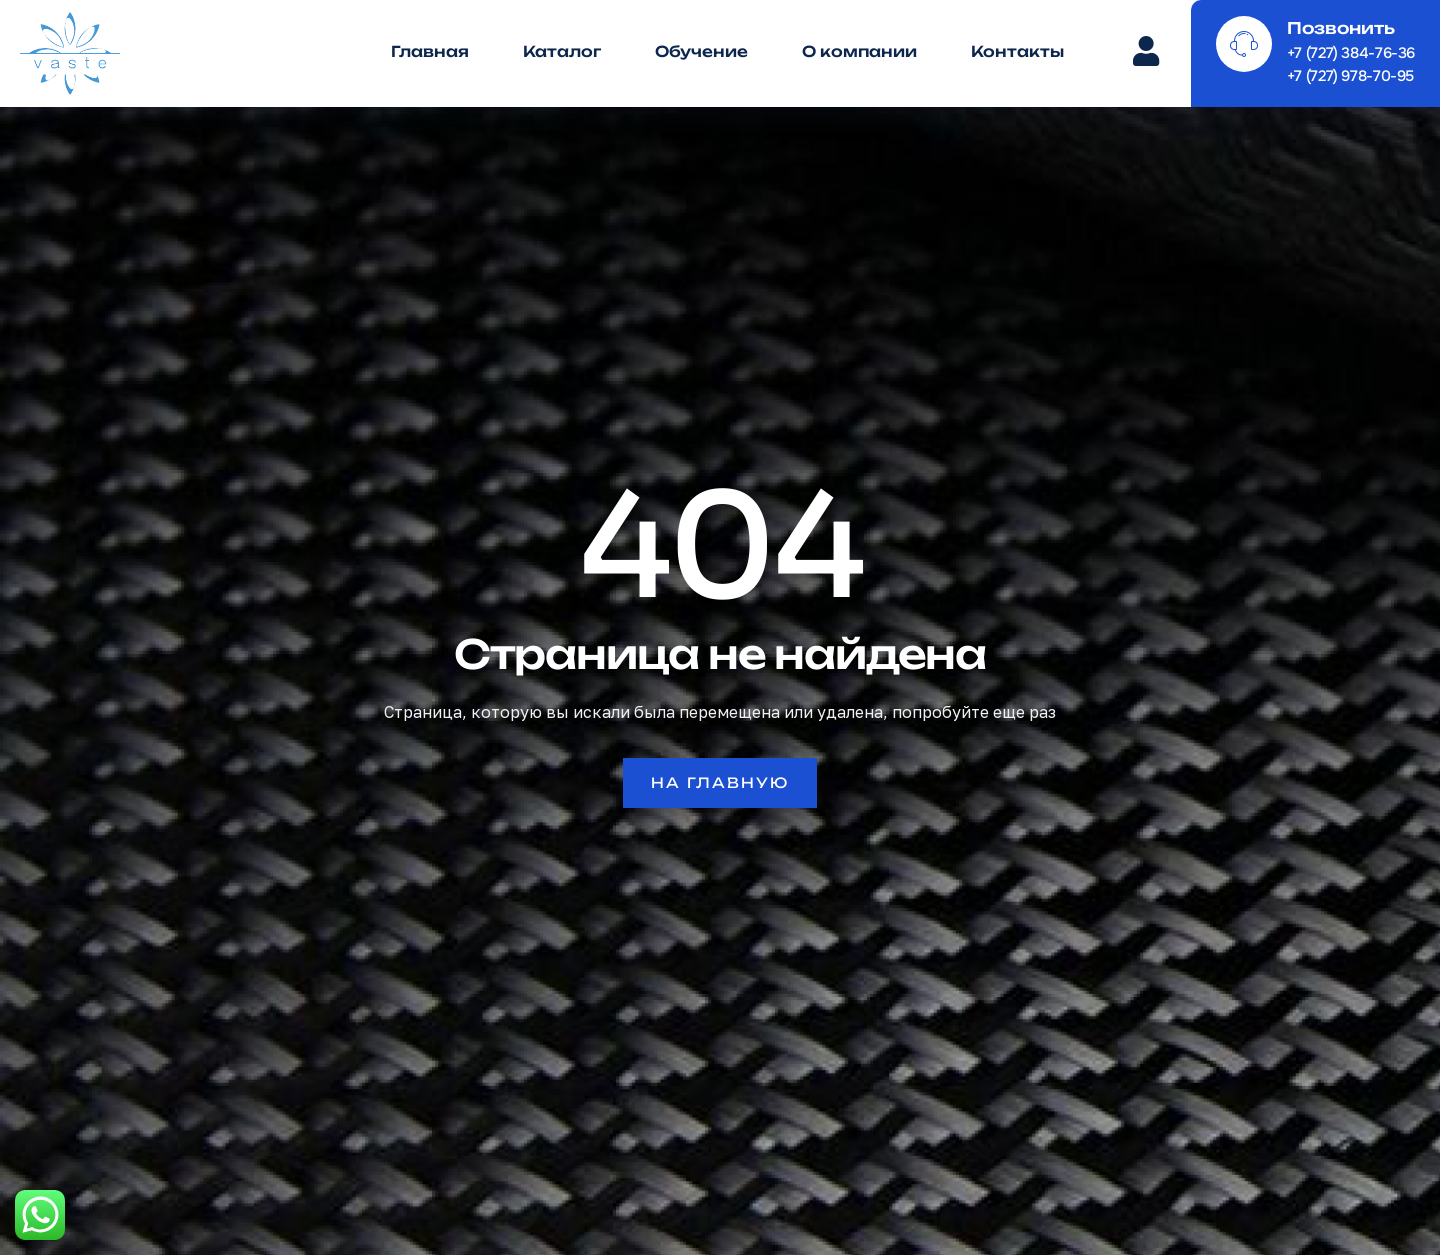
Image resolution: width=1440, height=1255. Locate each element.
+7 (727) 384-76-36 (1351, 53)
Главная (430, 51)
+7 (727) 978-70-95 (1350, 76)
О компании (859, 51)
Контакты (1017, 51)
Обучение (701, 51)
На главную (720, 782)
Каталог (562, 51)
